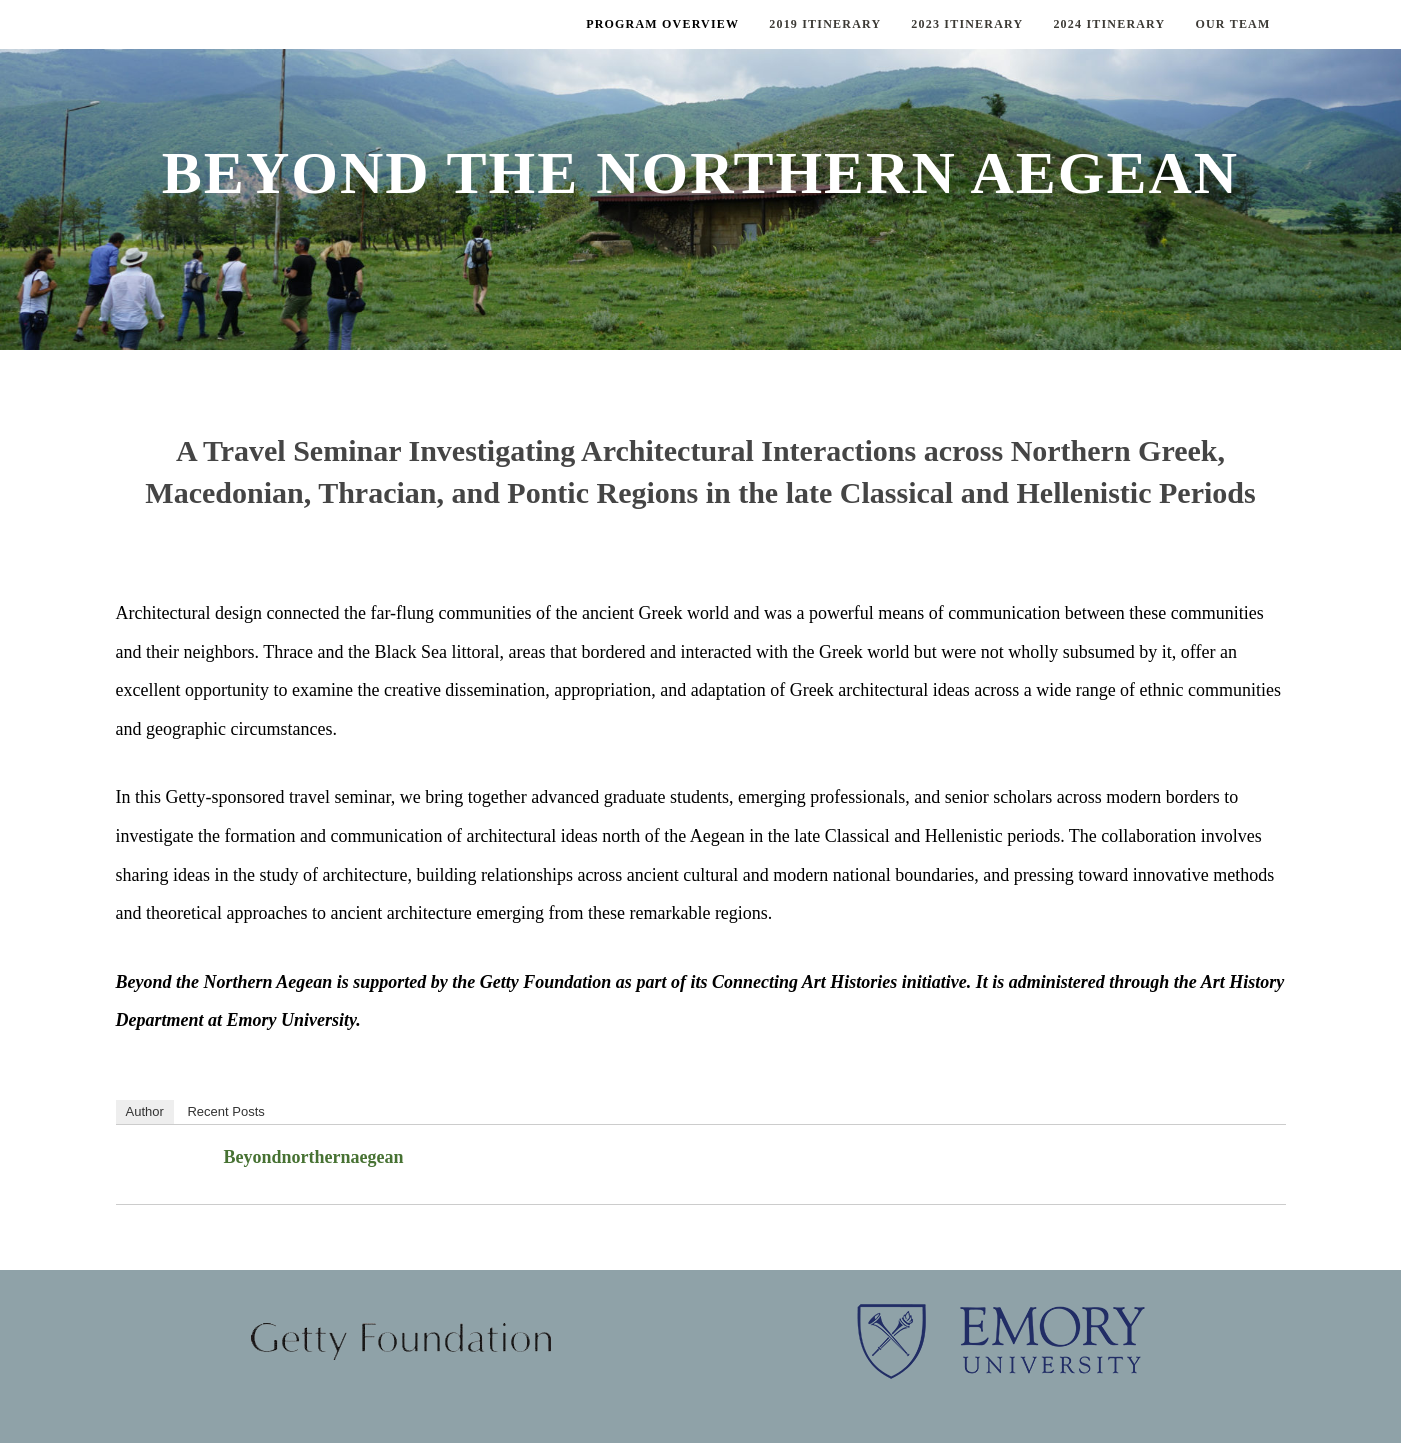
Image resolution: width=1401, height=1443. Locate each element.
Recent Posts (225, 1111)
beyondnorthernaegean (314, 1157)
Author (145, 1111)
